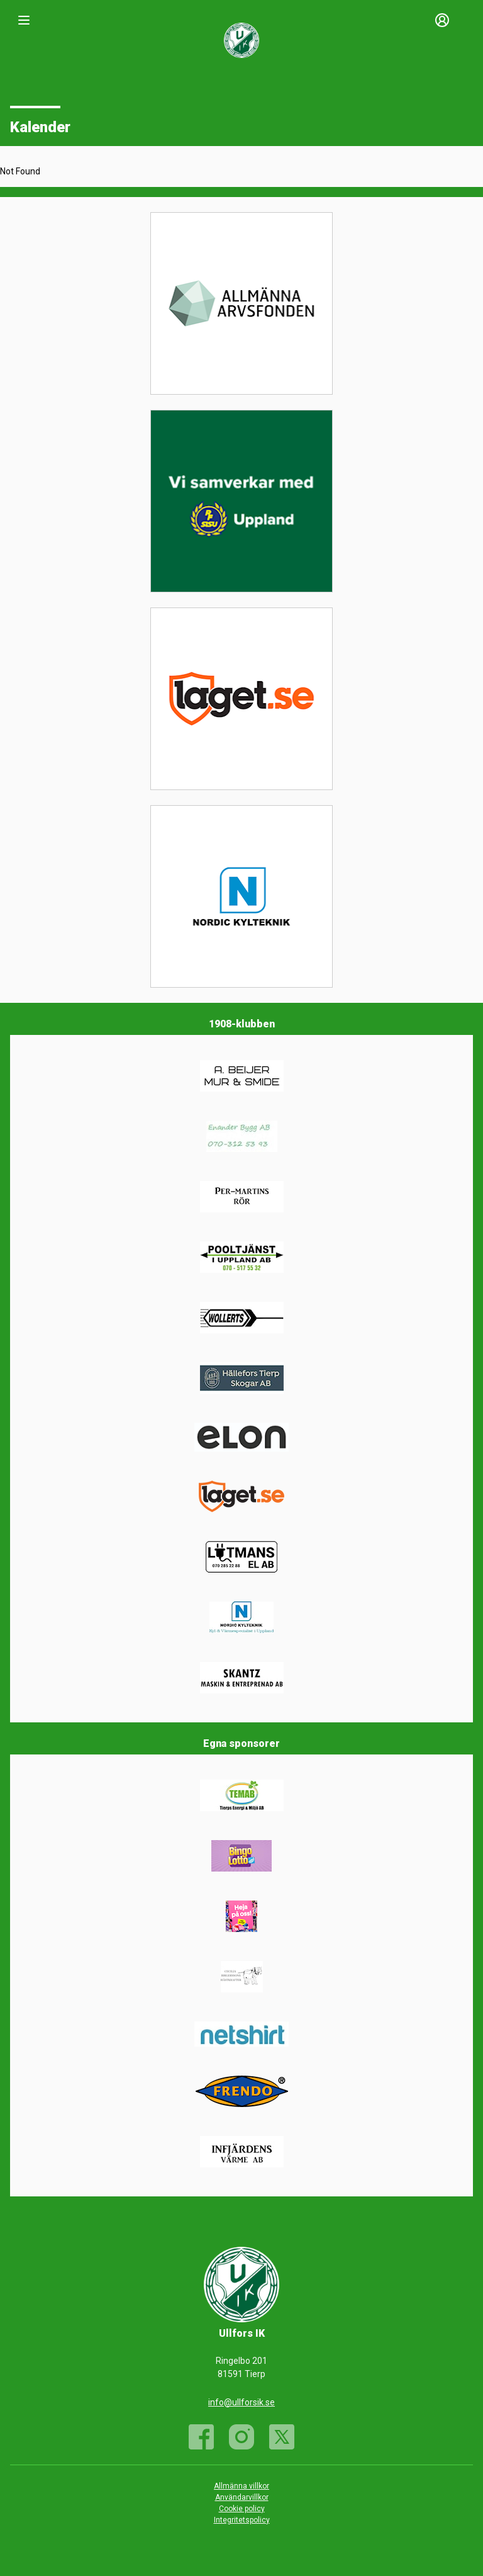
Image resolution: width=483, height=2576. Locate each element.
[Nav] (24, 20)
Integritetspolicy (242, 2520)
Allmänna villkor (241, 2486)
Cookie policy (242, 2508)
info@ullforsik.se (241, 2402)
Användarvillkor (242, 2497)
